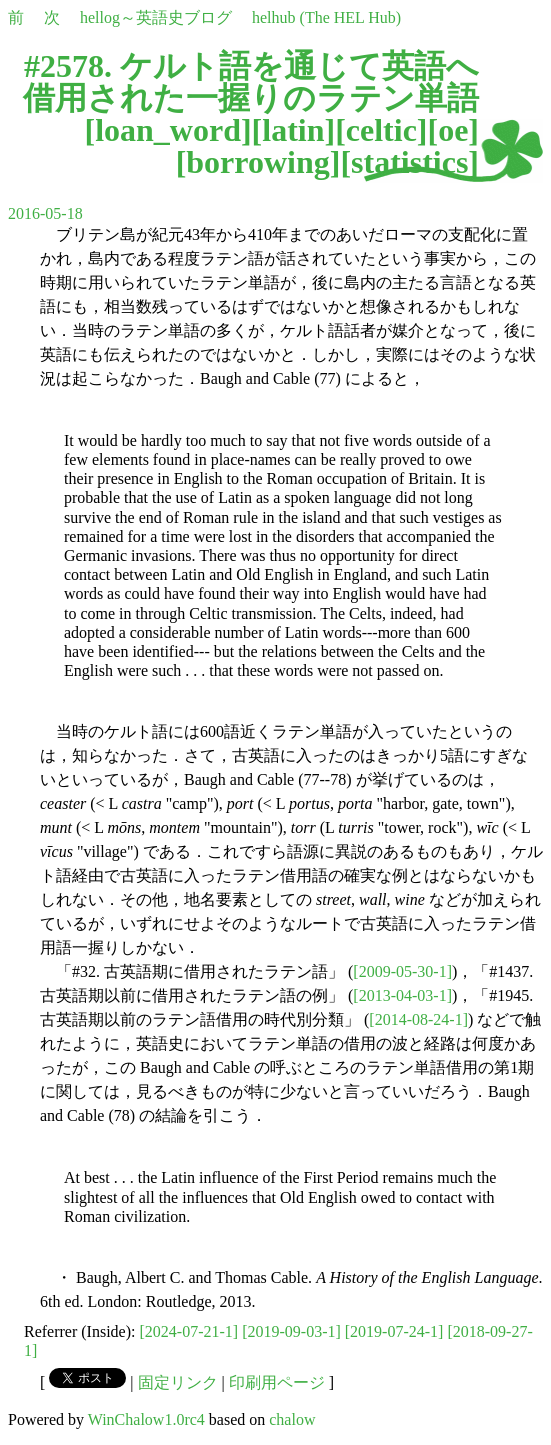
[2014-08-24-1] (418, 1019)
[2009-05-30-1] (402, 971)
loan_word (168, 130)
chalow (292, 1419)
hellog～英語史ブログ (156, 17)
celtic (381, 130)
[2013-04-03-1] (402, 995)
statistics (409, 162)
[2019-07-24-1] (394, 1331)
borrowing (257, 162)
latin (293, 130)
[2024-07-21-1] (189, 1331)
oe (453, 130)
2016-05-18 (45, 213)
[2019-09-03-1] (291, 1331)
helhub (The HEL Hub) (326, 17)
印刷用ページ (277, 1382)
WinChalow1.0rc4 (146, 1419)
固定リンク (178, 1382)
